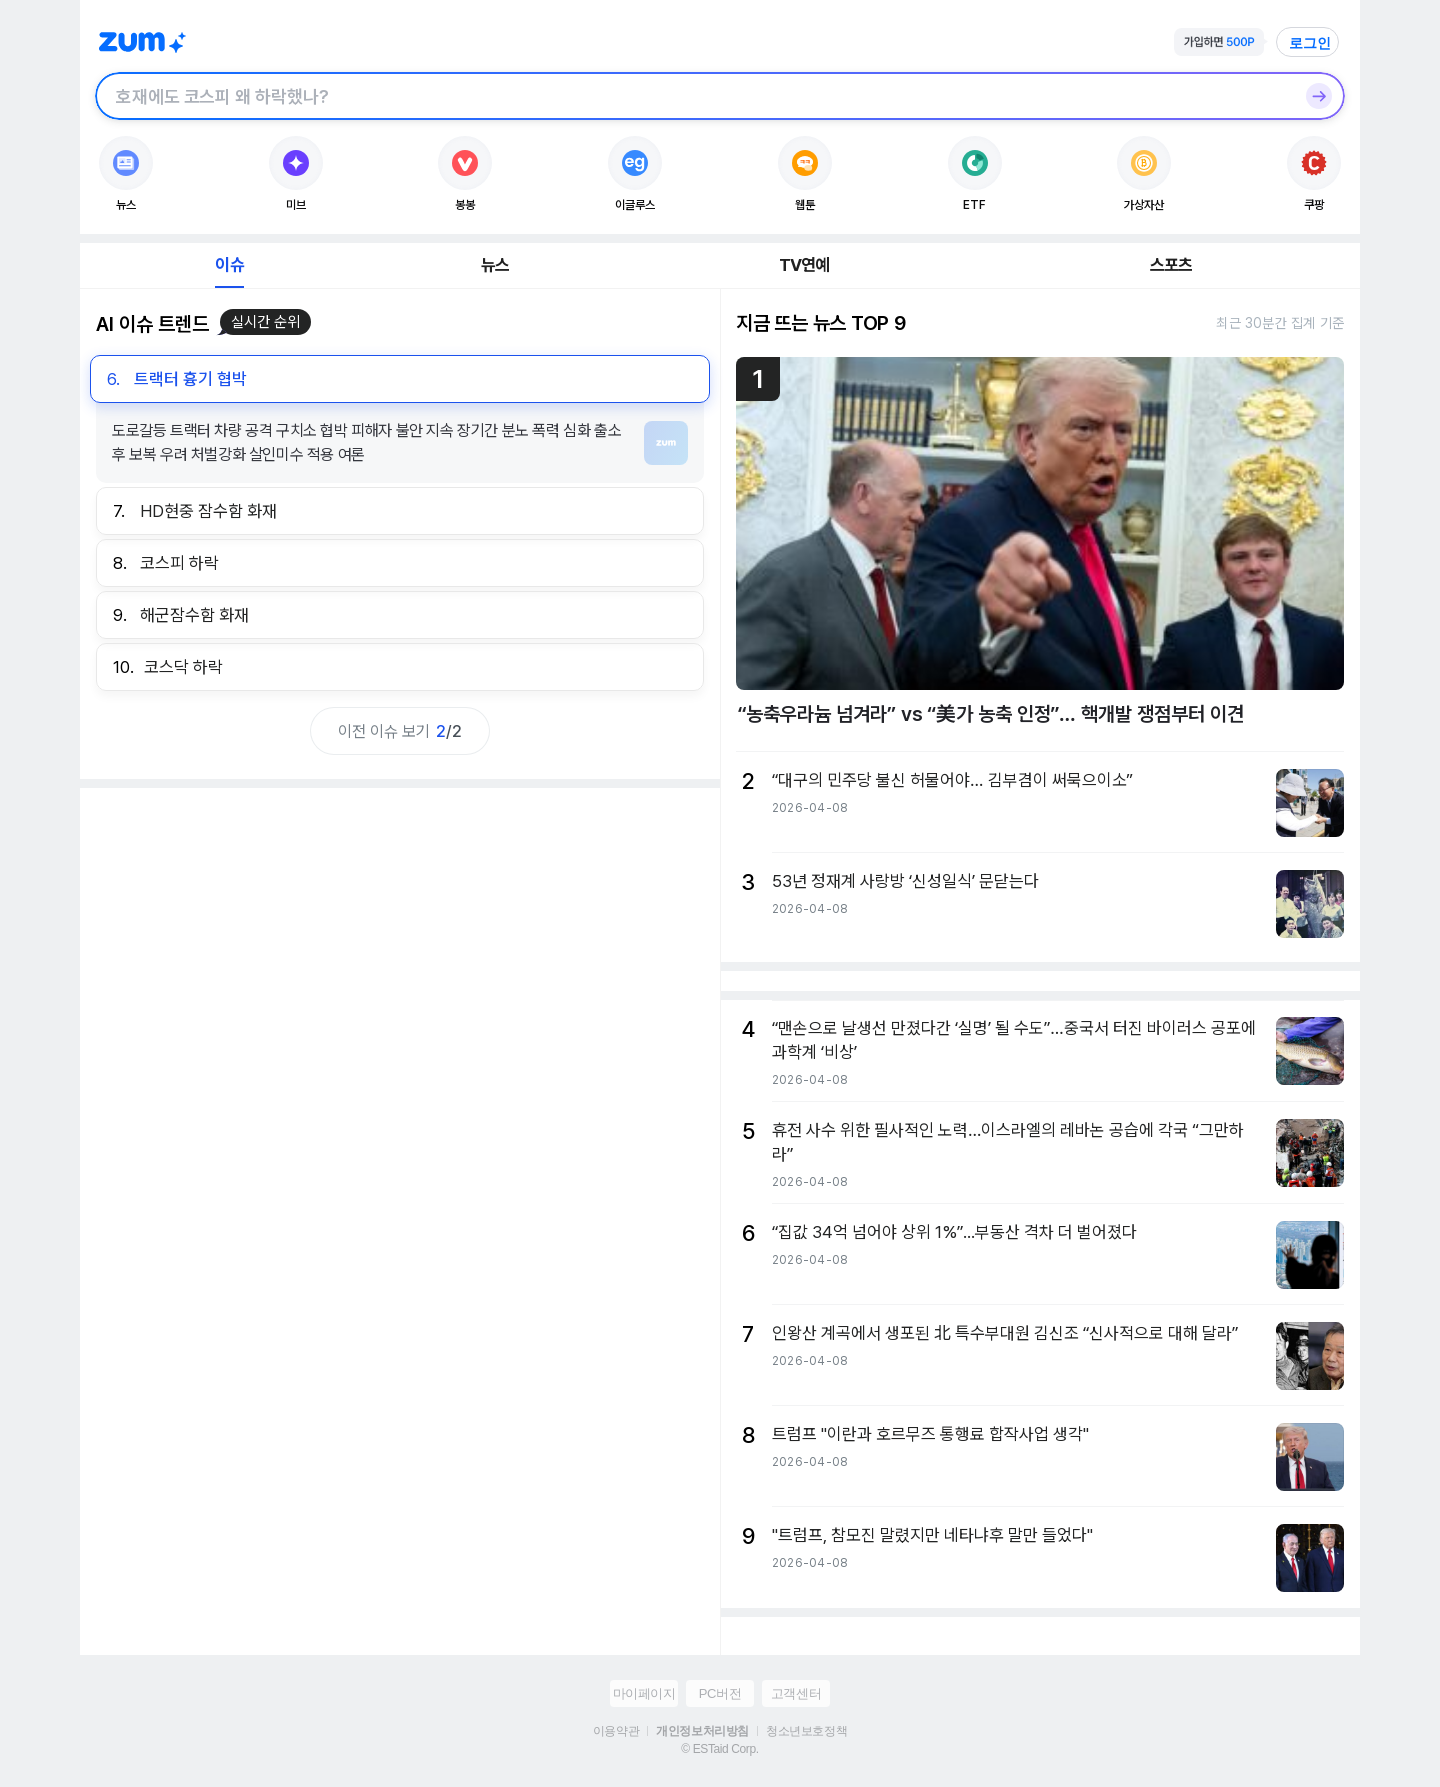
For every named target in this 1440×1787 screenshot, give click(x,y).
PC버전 (720, 1693)
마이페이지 (644, 1693)
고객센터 (796, 1693)
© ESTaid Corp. (719, 1749)
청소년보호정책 (806, 1731)
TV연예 (804, 265)
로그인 (1310, 43)
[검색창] (694, 96)
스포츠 (1171, 265)
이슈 (229, 265)
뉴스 (495, 265)
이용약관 (616, 1731)
